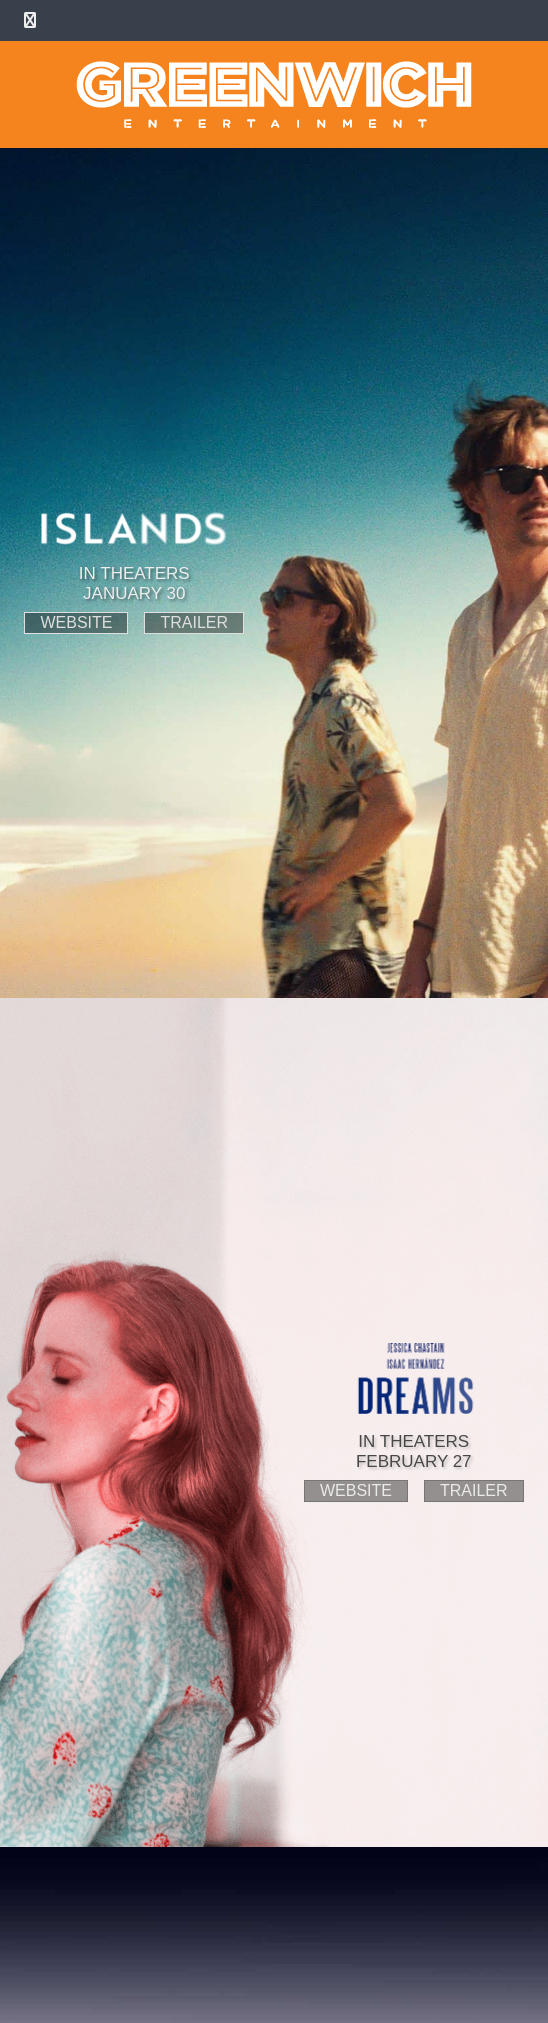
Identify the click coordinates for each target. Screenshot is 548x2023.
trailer (194, 622)
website (76, 622)
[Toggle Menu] (30, 20)
